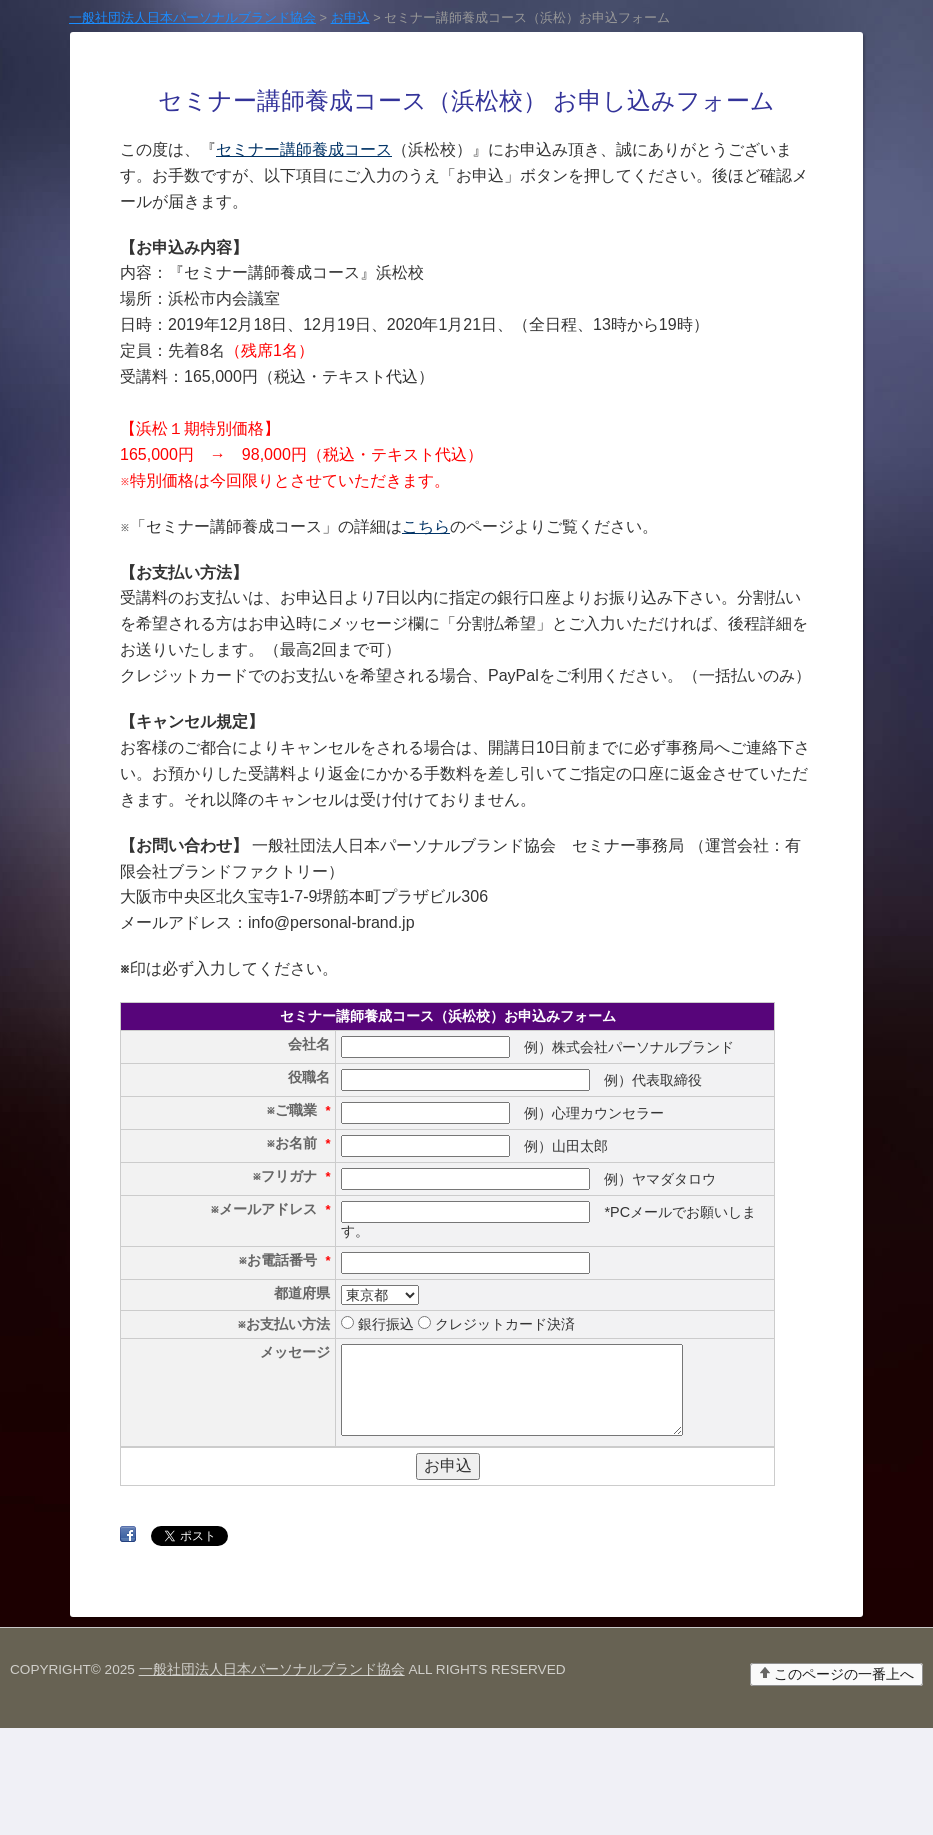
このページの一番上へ (844, 1781)
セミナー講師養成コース (304, 149)
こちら (426, 526)
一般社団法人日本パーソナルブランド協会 (272, 1776)
